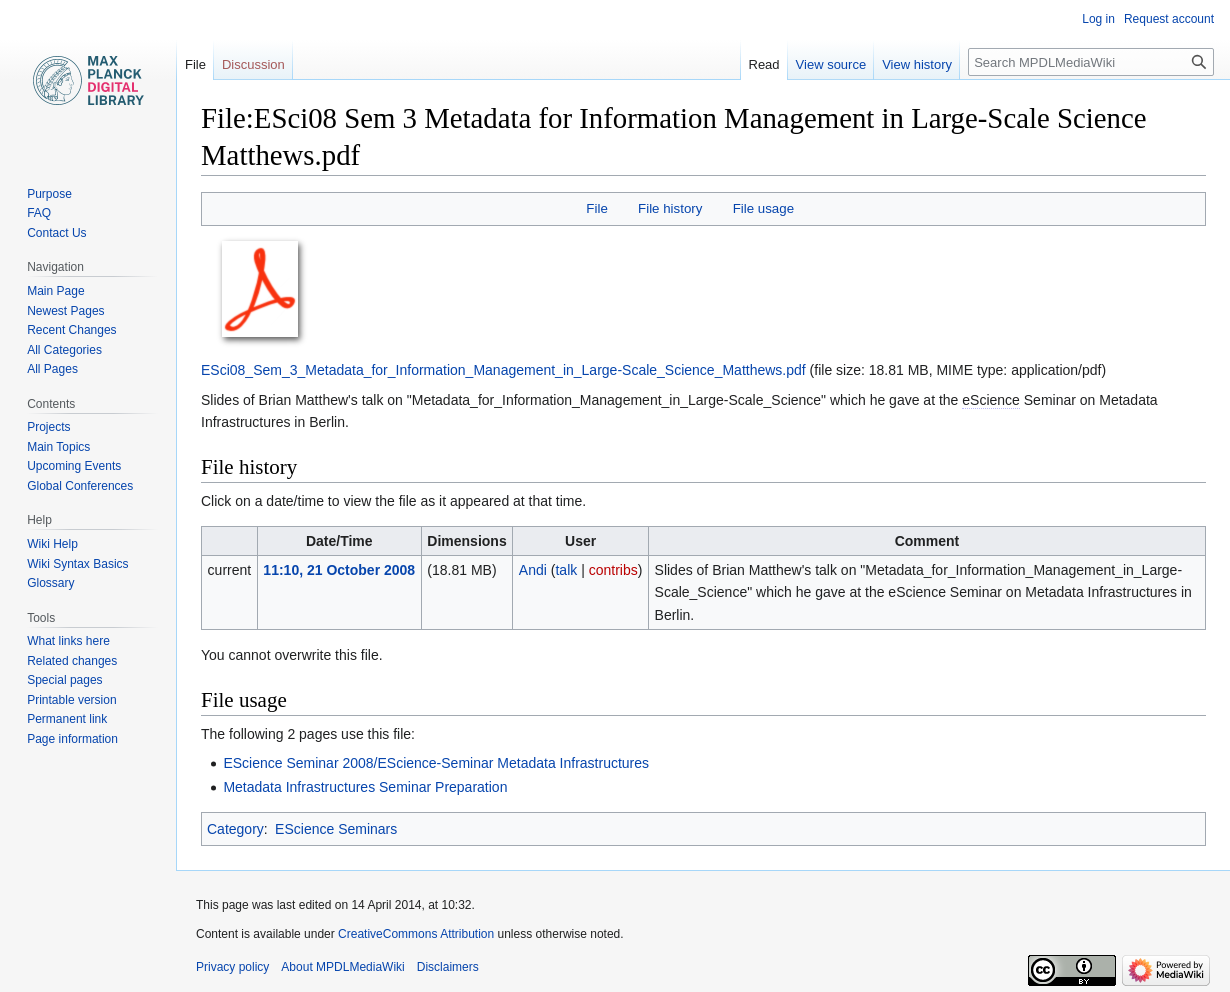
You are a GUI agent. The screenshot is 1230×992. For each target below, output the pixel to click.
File (596, 208)
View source (831, 64)
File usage (763, 208)
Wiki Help (52, 544)
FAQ (39, 213)
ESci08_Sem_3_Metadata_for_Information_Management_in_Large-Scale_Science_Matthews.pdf (503, 370)
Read (764, 64)
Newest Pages (65, 311)
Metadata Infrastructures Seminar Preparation (365, 787)
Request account (1169, 19)
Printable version (71, 700)
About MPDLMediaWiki (342, 967)
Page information (72, 739)
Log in (1098, 19)
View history (917, 64)
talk (566, 570)
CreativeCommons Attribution (416, 934)
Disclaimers (448, 967)
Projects (48, 427)
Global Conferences (80, 486)
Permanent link (67, 719)
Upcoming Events (74, 466)
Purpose (49, 194)
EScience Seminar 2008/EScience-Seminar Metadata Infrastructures (436, 763)
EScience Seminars (336, 829)
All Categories (64, 350)
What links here (68, 641)
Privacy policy (232, 967)
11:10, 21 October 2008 (339, 570)
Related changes (72, 661)
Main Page (55, 291)
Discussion (253, 64)
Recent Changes (71, 330)
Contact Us (56, 233)
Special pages (64, 680)
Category (235, 829)
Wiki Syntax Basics (77, 564)
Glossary (50, 583)
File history (670, 208)
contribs (613, 570)
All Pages (52, 369)
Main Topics (58, 447)
